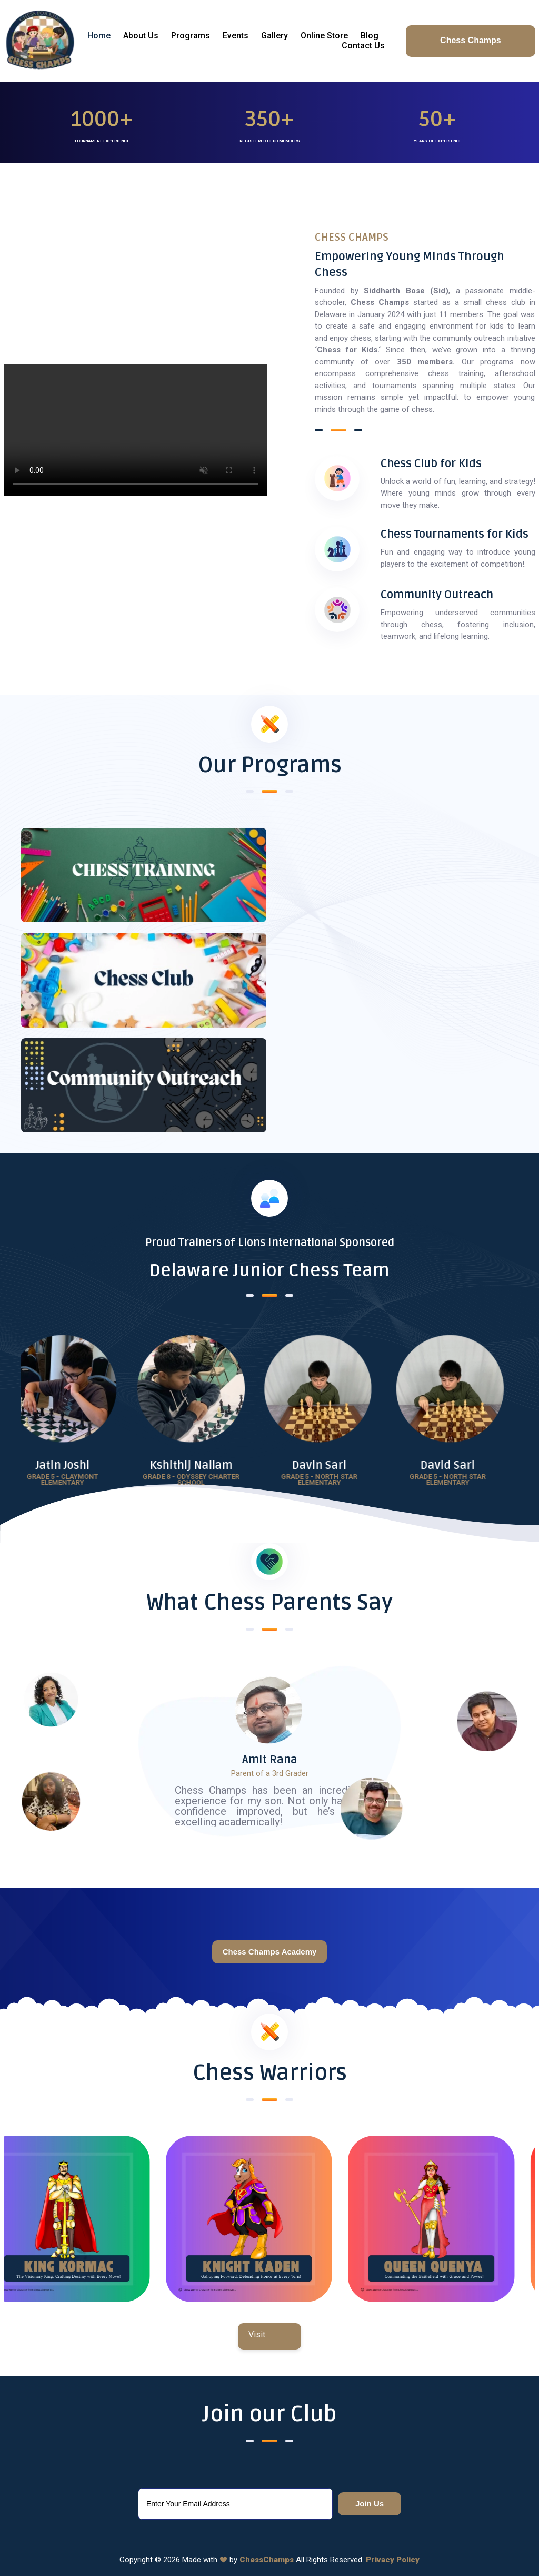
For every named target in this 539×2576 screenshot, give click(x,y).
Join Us (369, 2503)
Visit (256, 2335)
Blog (369, 36)
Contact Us (363, 46)
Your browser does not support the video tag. (135, 430)
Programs (190, 36)
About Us (140, 36)
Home (99, 36)
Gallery (274, 36)
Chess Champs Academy (270, 1951)
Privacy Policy (393, 2559)
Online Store (324, 36)
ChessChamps (266, 2559)
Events (235, 36)
